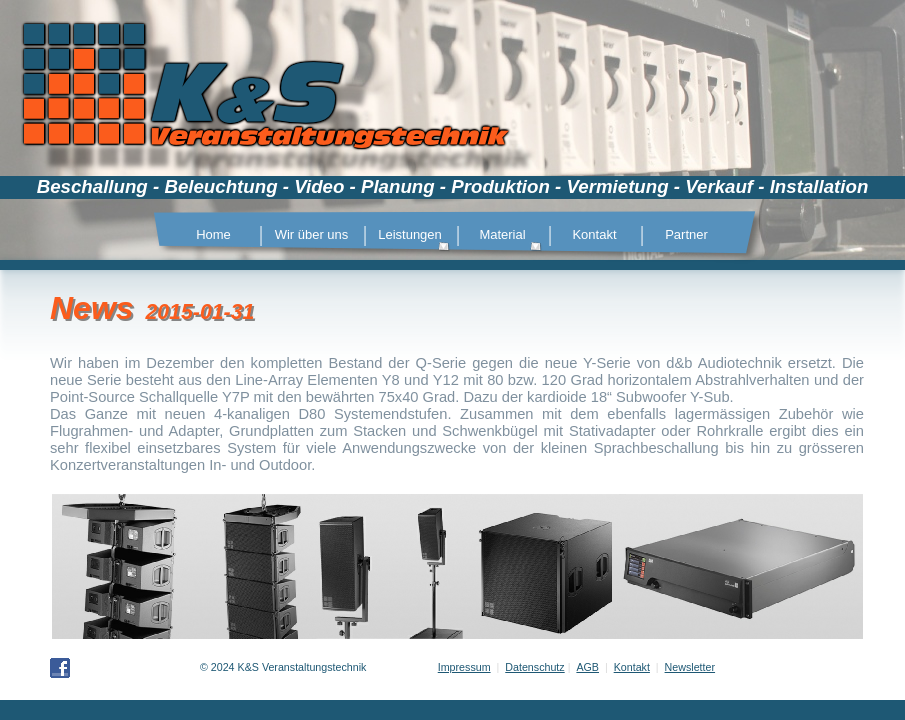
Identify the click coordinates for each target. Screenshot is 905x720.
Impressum (464, 667)
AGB (587, 667)
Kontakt (632, 667)
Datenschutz (534, 667)
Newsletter (690, 667)
